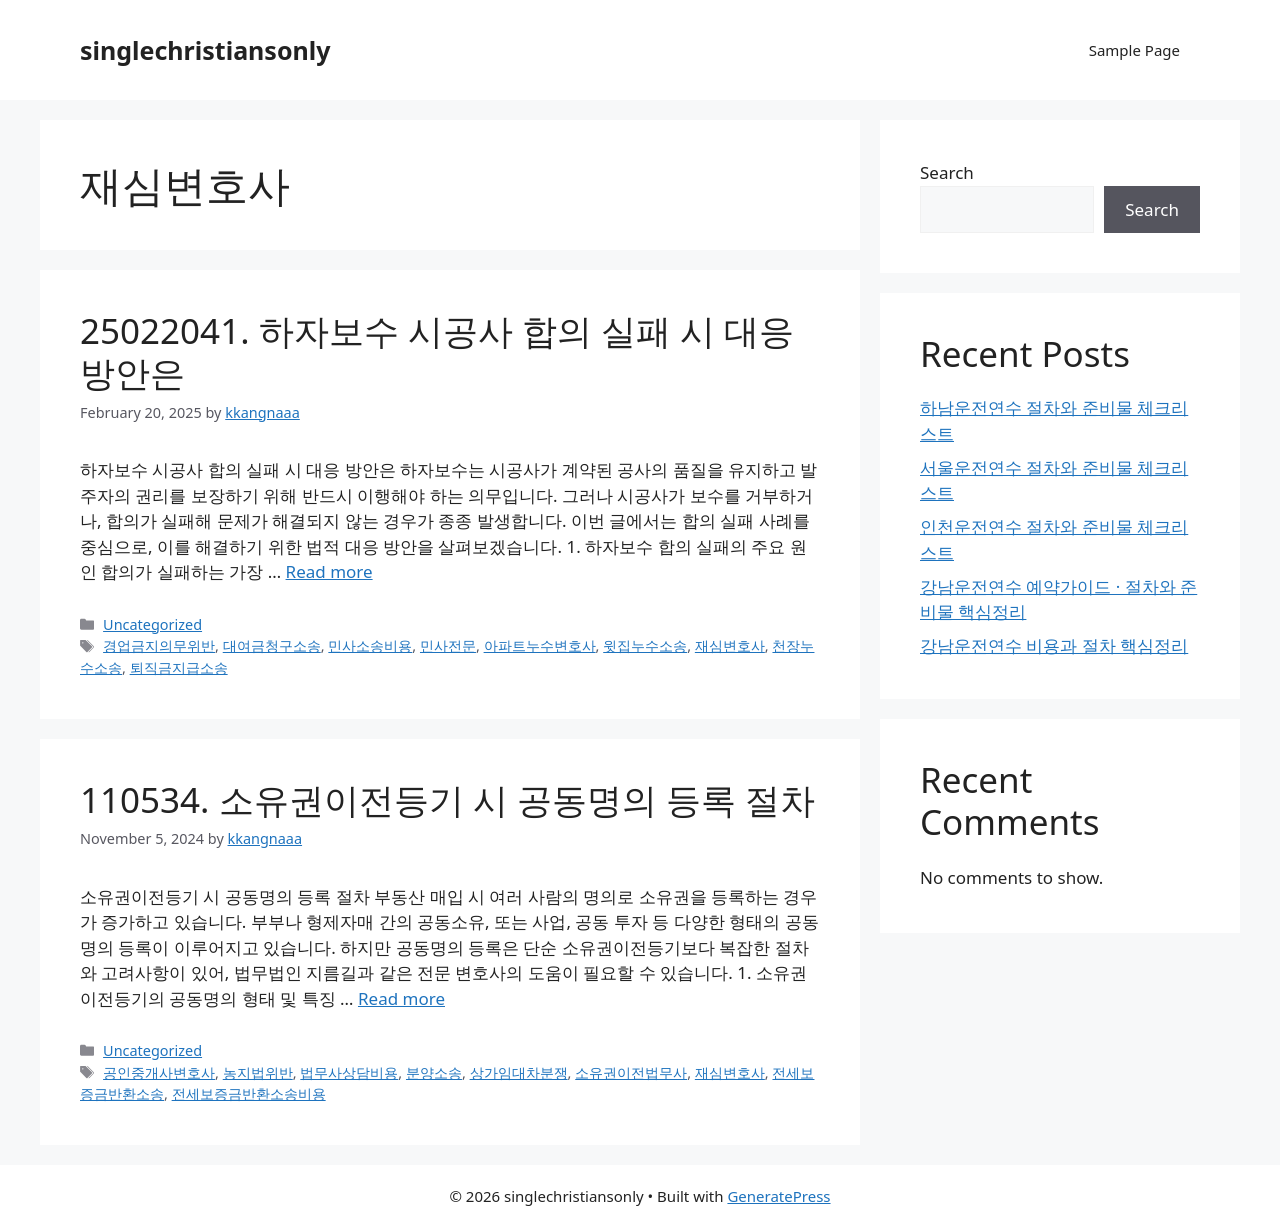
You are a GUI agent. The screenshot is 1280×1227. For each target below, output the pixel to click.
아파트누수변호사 (540, 645)
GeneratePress (778, 1196)
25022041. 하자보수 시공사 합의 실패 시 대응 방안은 (437, 351)
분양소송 (434, 1072)
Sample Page (1134, 50)
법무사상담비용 (349, 1072)
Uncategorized (152, 624)
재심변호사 (730, 645)
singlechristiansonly (205, 50)
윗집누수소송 (645, 645)
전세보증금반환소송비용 (249, 1093)
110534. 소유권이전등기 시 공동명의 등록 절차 (447, 799)
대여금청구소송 (272, 645)
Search (947, 172)
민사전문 (448, 645)
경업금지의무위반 (159, 645)
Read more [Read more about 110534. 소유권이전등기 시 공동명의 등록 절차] (401, 998)
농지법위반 (258, 1072)
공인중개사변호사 (159, 1072)
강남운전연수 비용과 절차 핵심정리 (1054, 645)
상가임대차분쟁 (519, 1072)
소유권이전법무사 (631, 1072)
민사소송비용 (370, 645)
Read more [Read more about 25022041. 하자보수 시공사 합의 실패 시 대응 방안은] (329, 571)
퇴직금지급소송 (179, 667)
